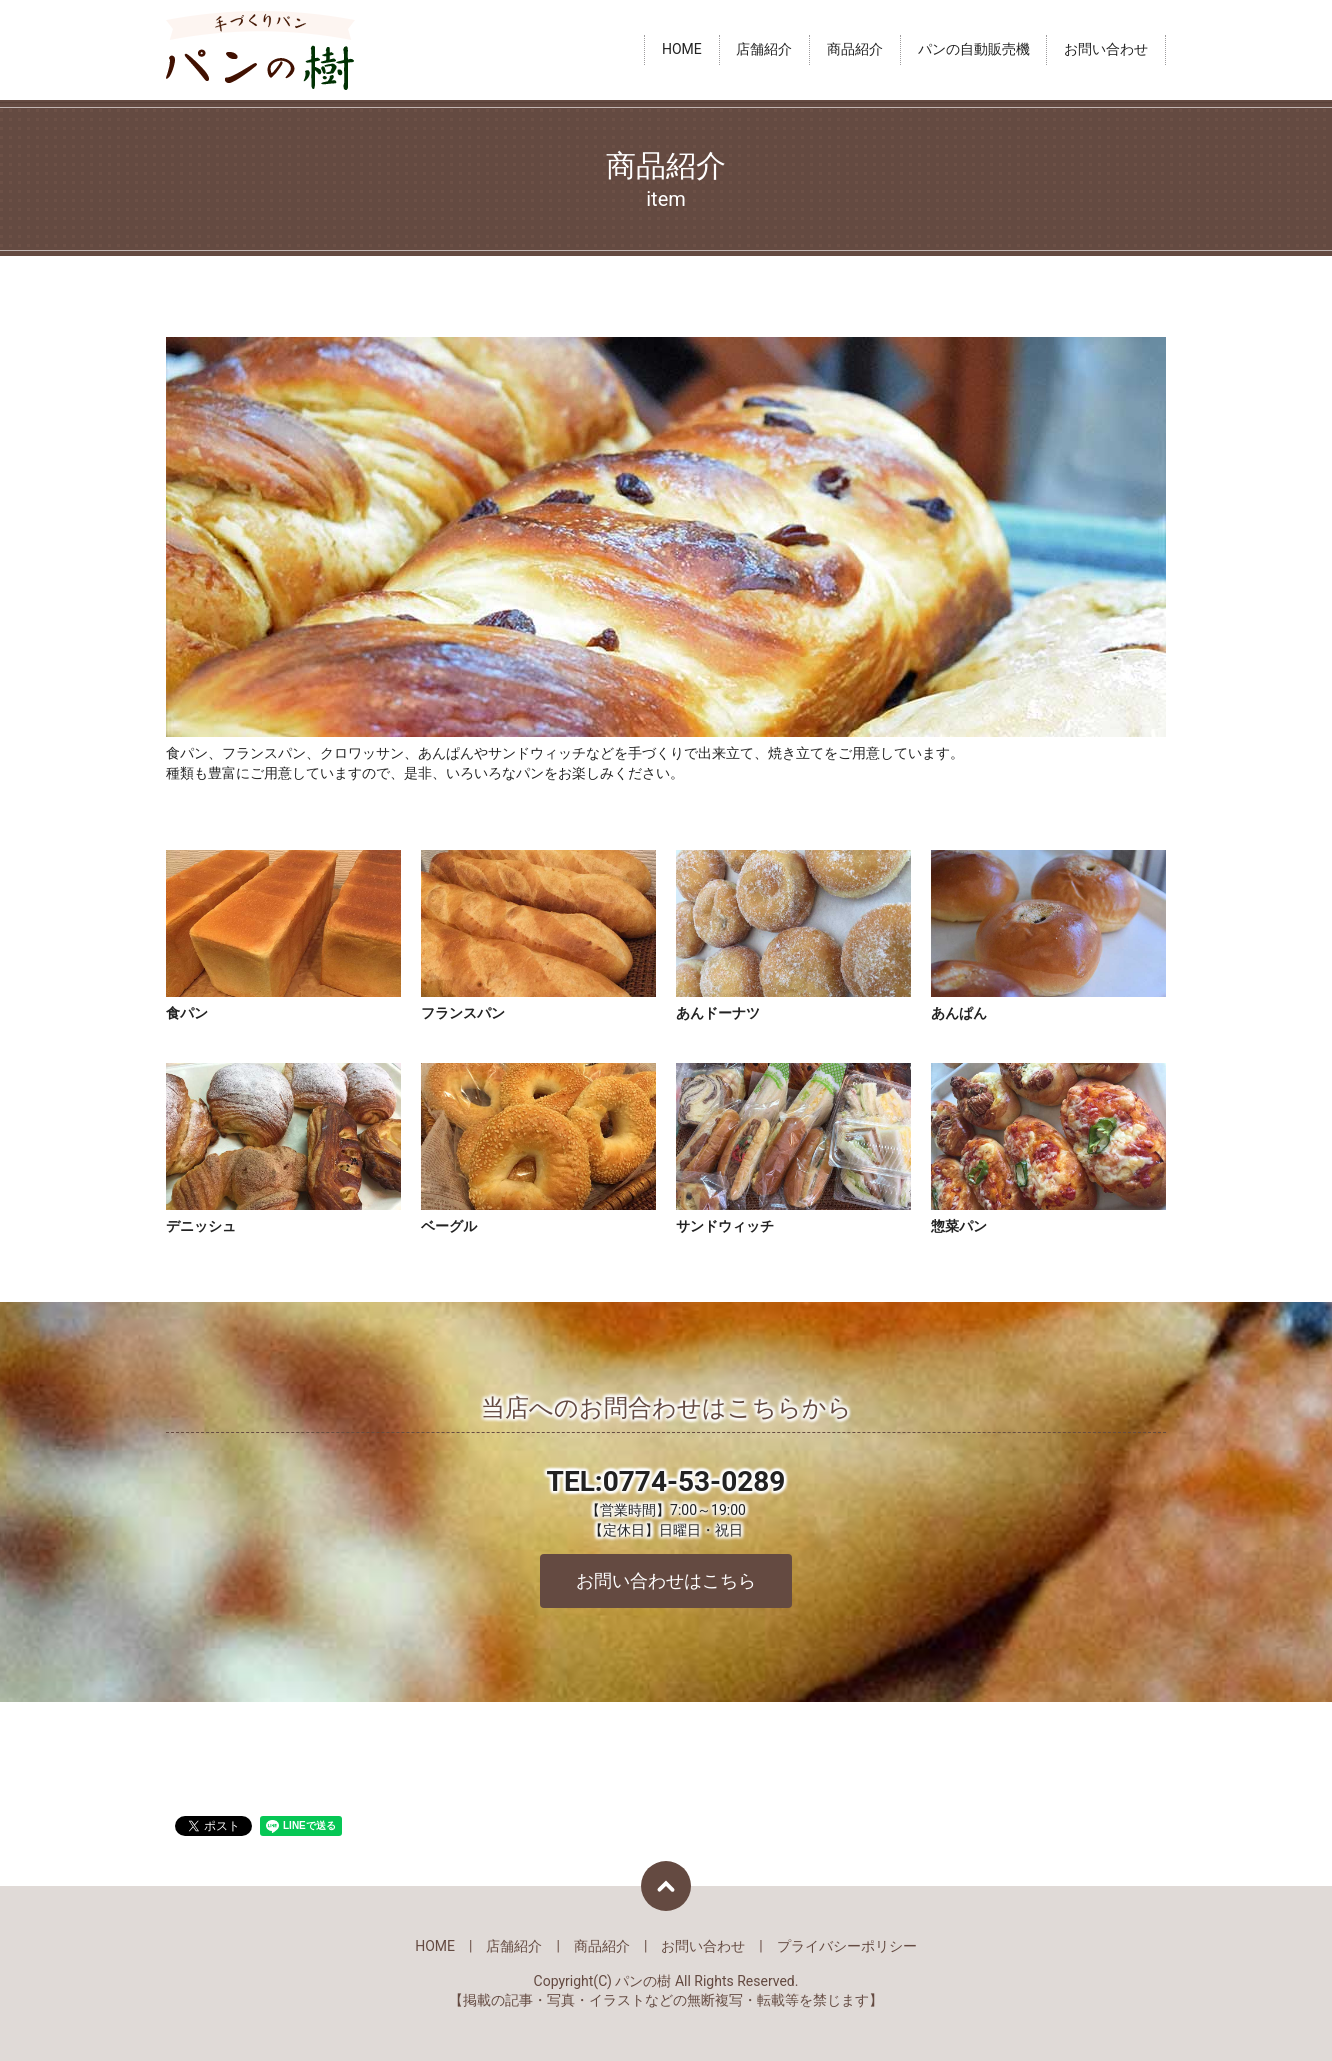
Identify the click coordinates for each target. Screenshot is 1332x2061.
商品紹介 (855, 50)
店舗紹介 (764, 50)
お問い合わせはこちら (666, 1580)
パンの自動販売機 (974, 50)
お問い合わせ (1106, 50)
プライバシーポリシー (847, 1946)
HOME (682, 50)
